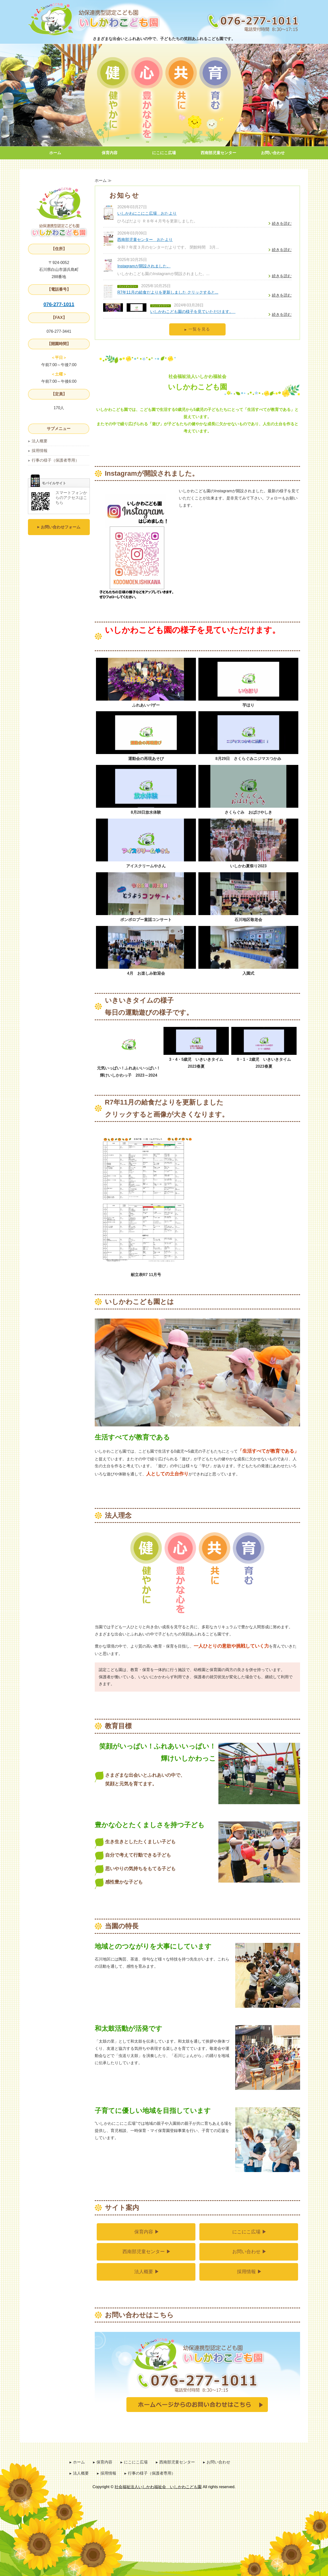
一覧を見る (199, 329)
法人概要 (143, 2271)
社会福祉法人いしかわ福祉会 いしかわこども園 (94, 18)
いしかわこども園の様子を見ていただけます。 (192, 311)
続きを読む (282, 223)
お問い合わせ (273, 153)
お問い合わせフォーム (60, 527)
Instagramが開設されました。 (143, 266)
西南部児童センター (218, 153)
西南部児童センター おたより (145, 239)
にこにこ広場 (164, 153)
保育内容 (109, 153)
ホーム (55, 153)
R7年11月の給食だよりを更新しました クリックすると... (167, 292)
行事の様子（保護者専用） (55, 460)
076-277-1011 (59, 304)
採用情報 (246, 2271)
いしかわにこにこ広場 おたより (147, 213)
